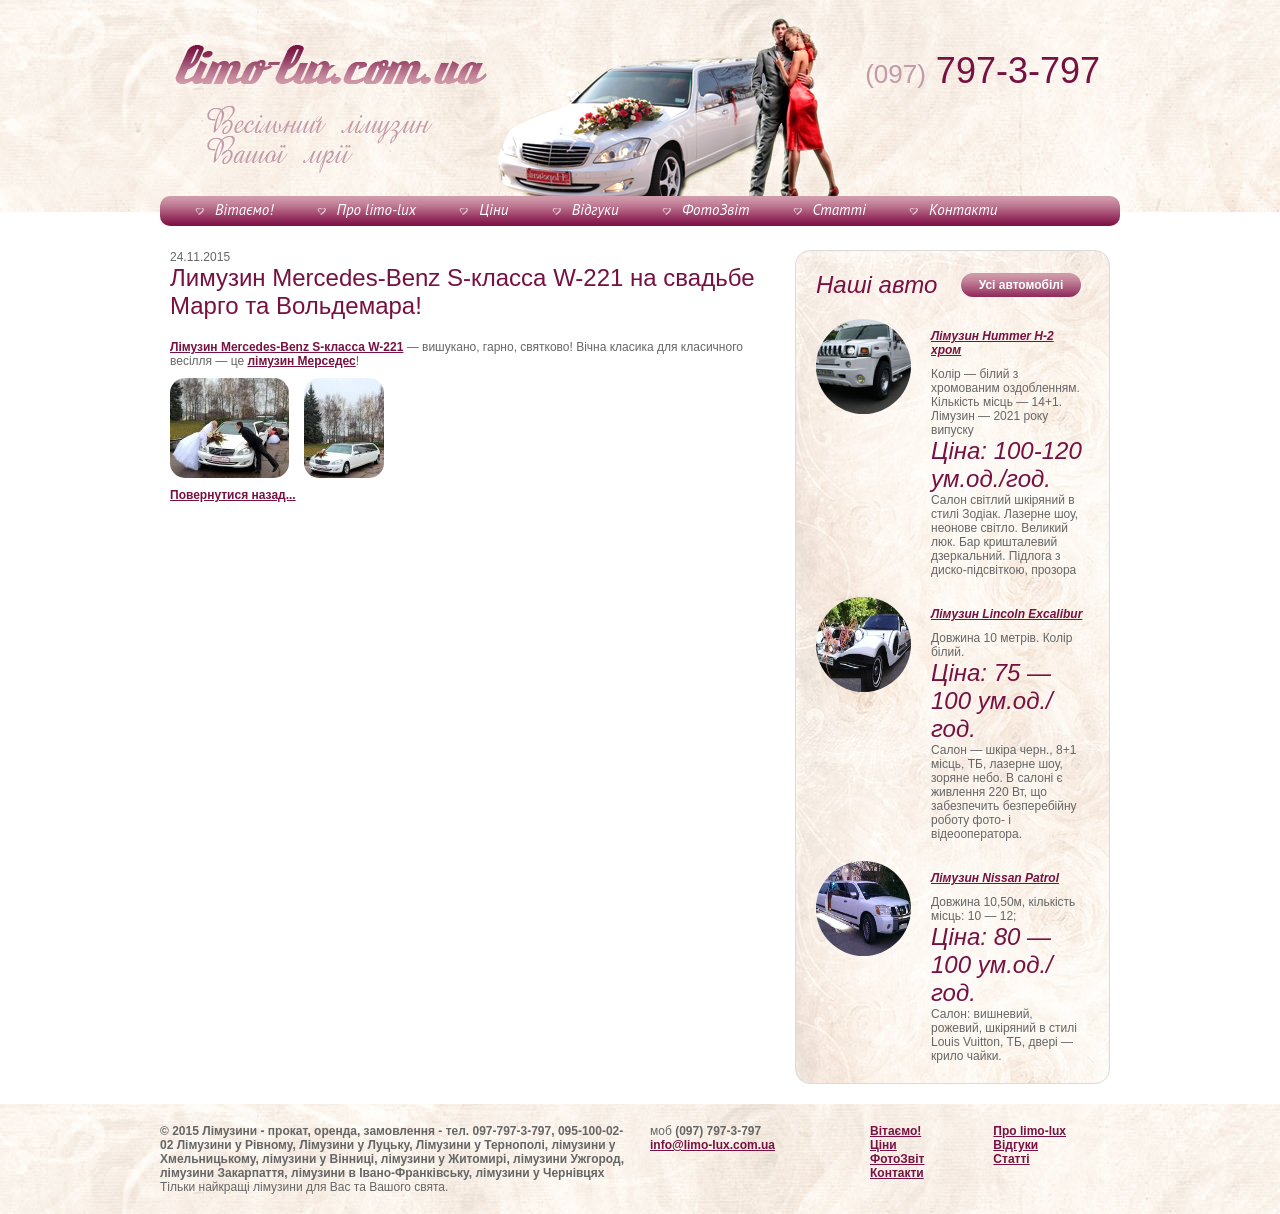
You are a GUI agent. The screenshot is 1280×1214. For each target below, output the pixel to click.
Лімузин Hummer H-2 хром (992, 343)
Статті (839, 209)
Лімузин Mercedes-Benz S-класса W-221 (286, 347)
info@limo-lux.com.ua (712, 1145)
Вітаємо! (244, 209)
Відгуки (595, 209)
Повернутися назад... (233, 495)
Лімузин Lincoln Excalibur (1006, 614)
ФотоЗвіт (715, 209)
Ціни (493, 209)
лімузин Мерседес (302, 361)
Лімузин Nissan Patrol (995, 878)
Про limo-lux (376, 209)
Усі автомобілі (1021, 285)
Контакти (963, 209)
